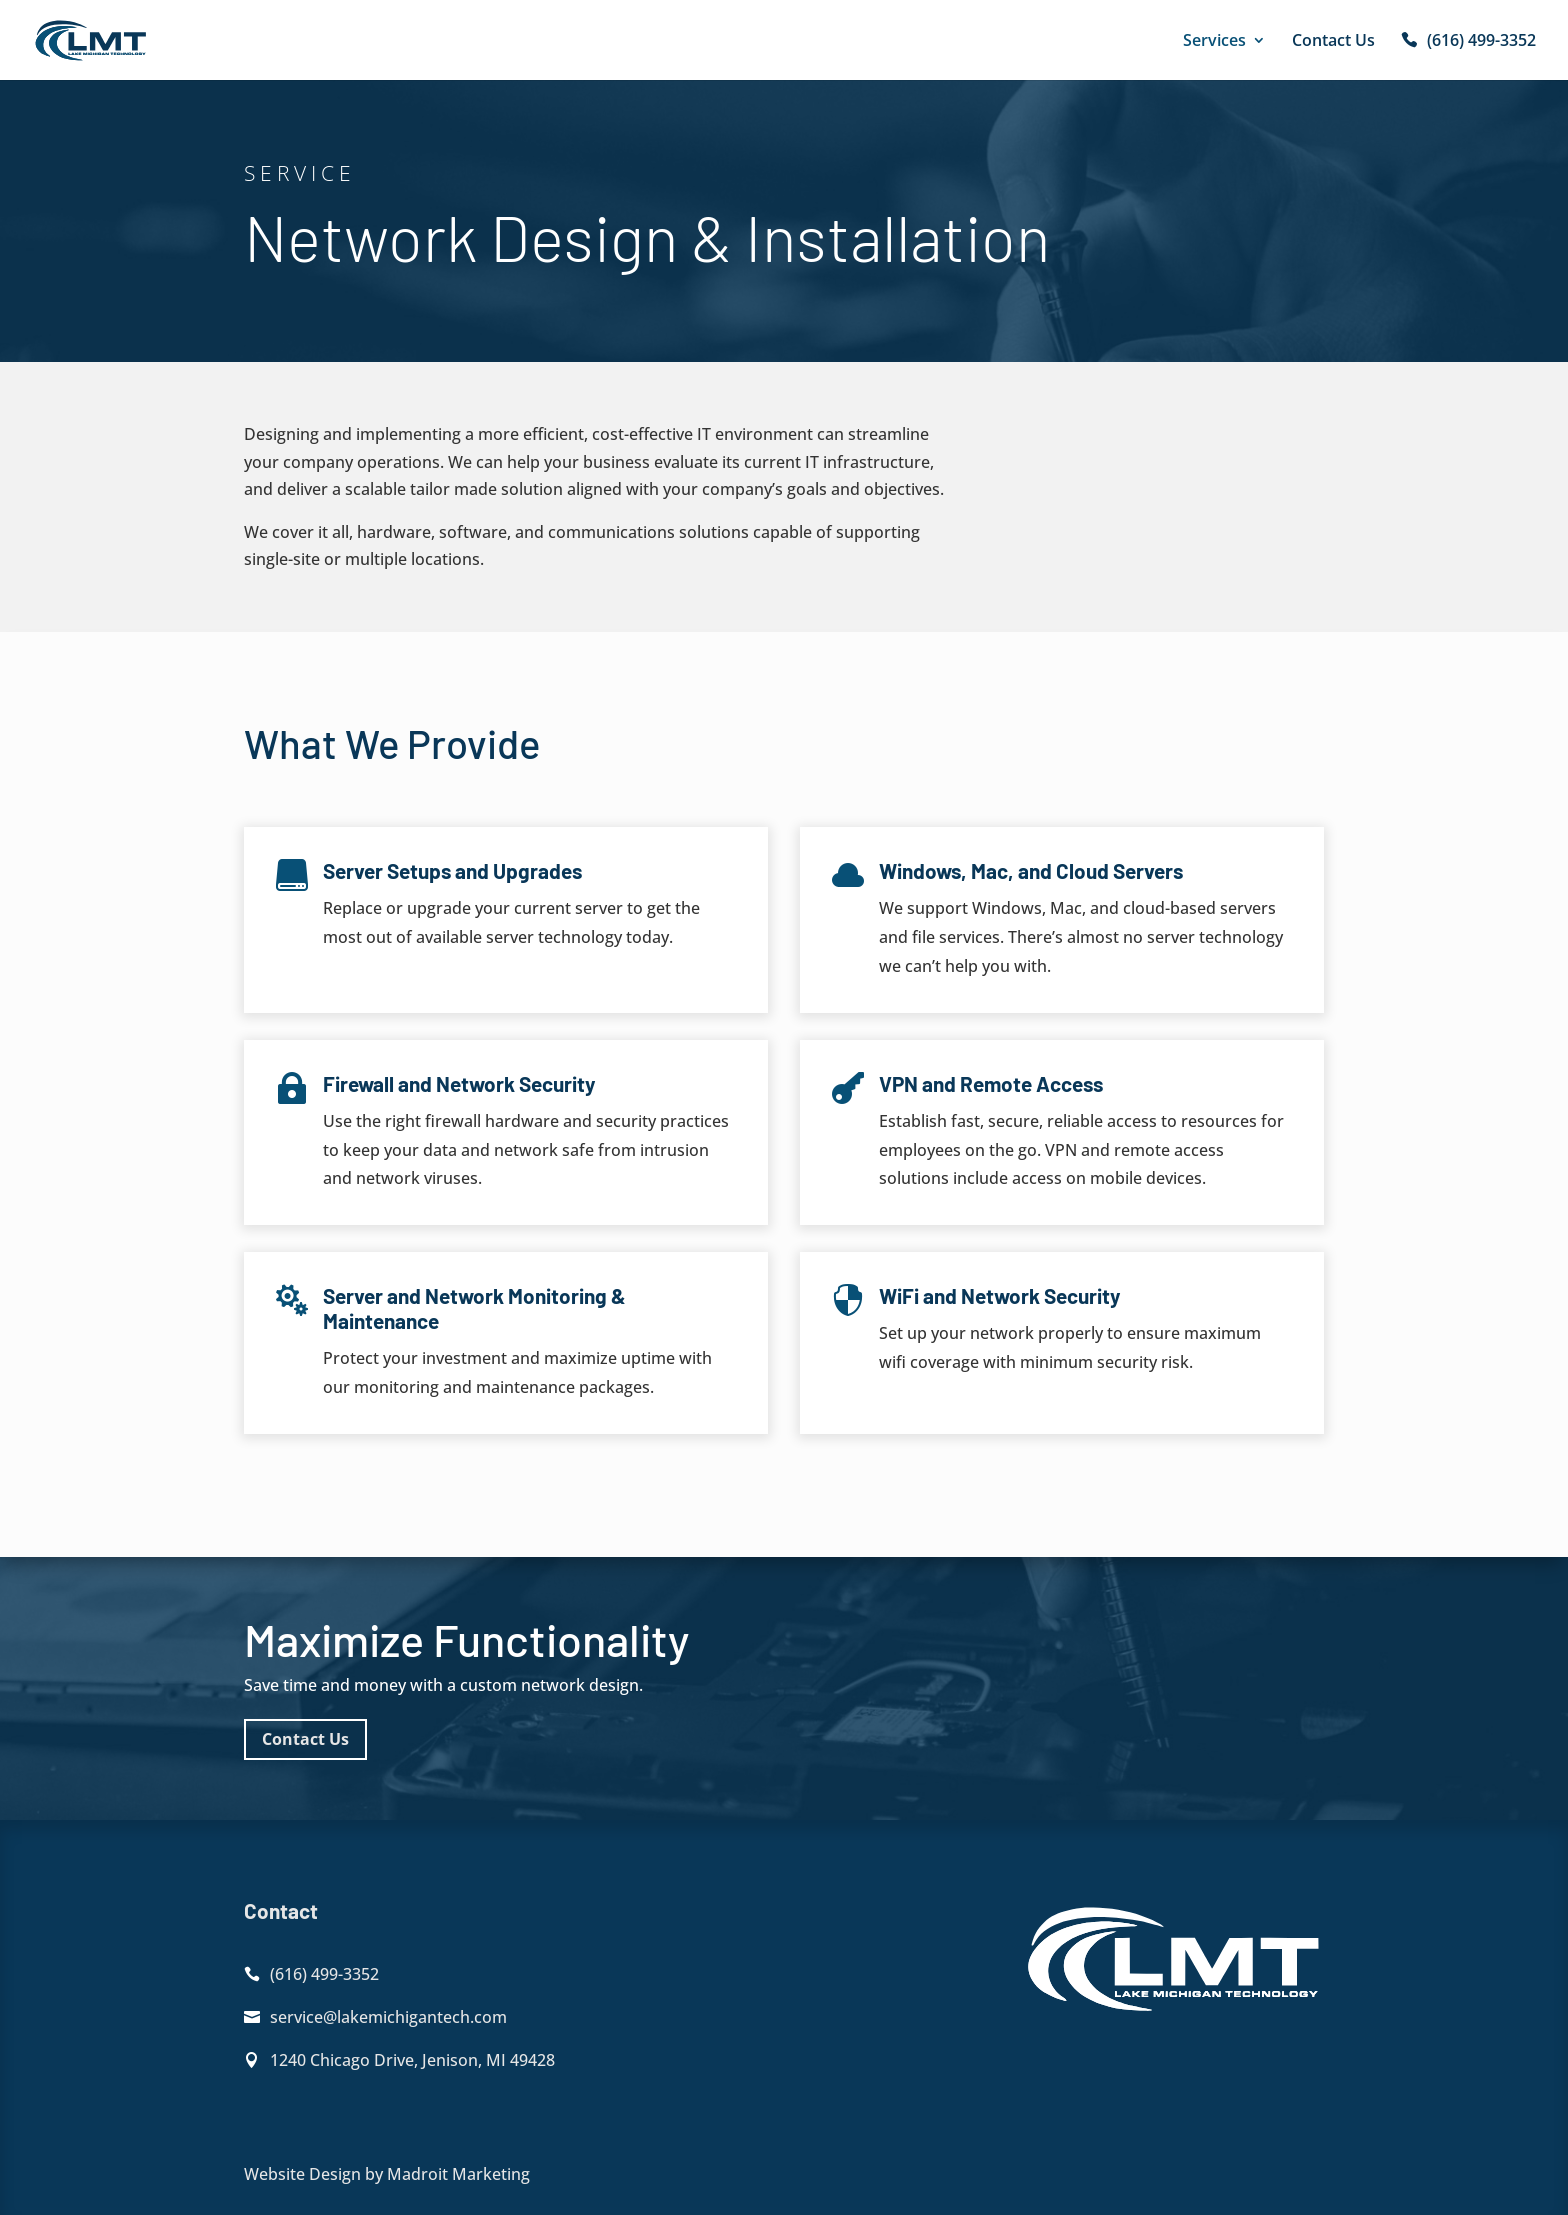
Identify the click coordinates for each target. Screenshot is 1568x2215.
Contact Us (1333, 42)
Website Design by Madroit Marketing (387, 2174)
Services (1214, 42)
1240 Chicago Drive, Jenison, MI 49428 (412, 2060)
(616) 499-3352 (1481, 42)
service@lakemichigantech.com (388, 2017)
